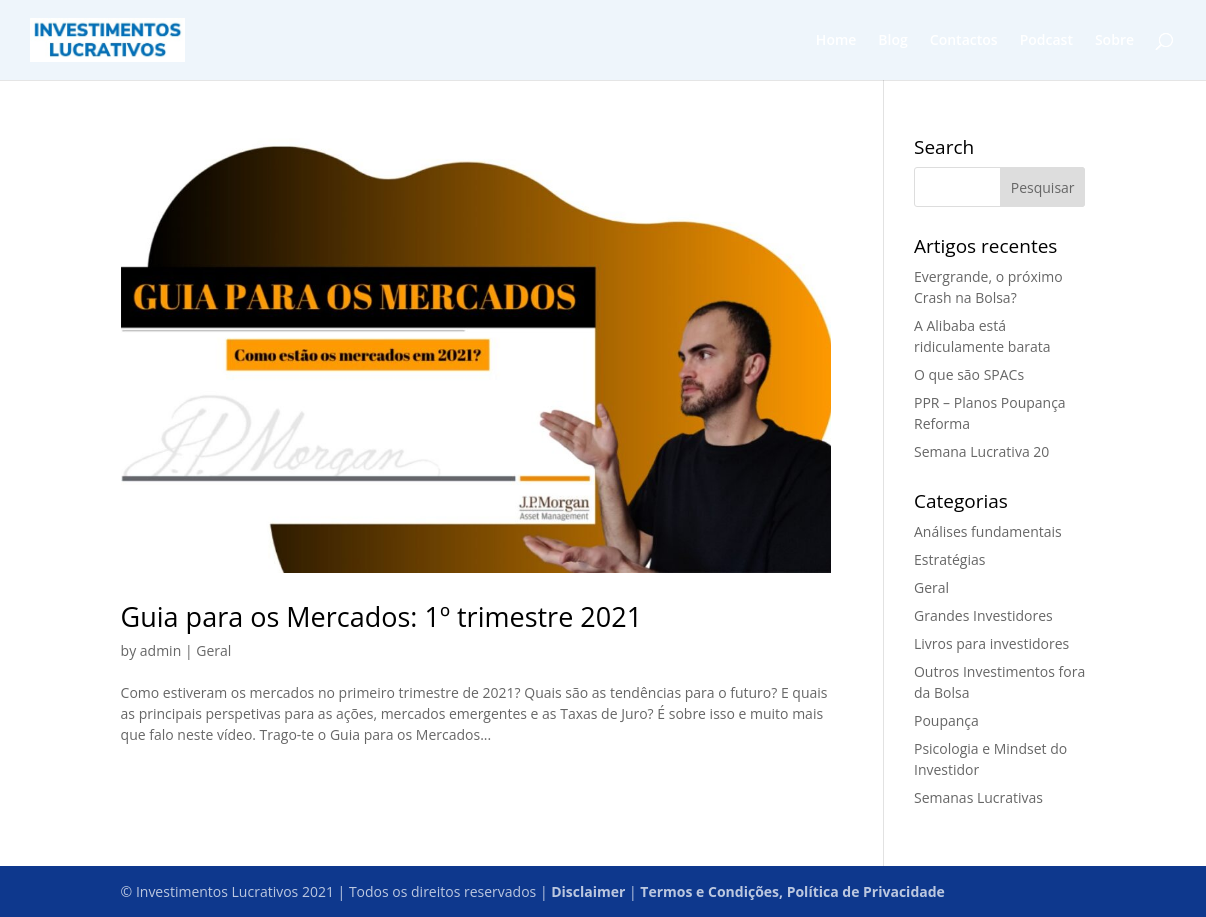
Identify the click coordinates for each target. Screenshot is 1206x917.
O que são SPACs (969, 374)
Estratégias (949, 559)
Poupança (946, 720)
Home (836, 41)
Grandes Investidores (983, 615)
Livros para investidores (991, 643)
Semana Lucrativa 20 (981, 451)
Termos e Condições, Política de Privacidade (792, 891)
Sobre (1114, 41)
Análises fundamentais (988, 531)
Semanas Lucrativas (978, 797)
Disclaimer (588, 891)
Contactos (964, 41)
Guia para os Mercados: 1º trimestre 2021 (382, 616)
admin (160, 650)
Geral (213, 650)
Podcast (1046, 41)
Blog (892, 41)
